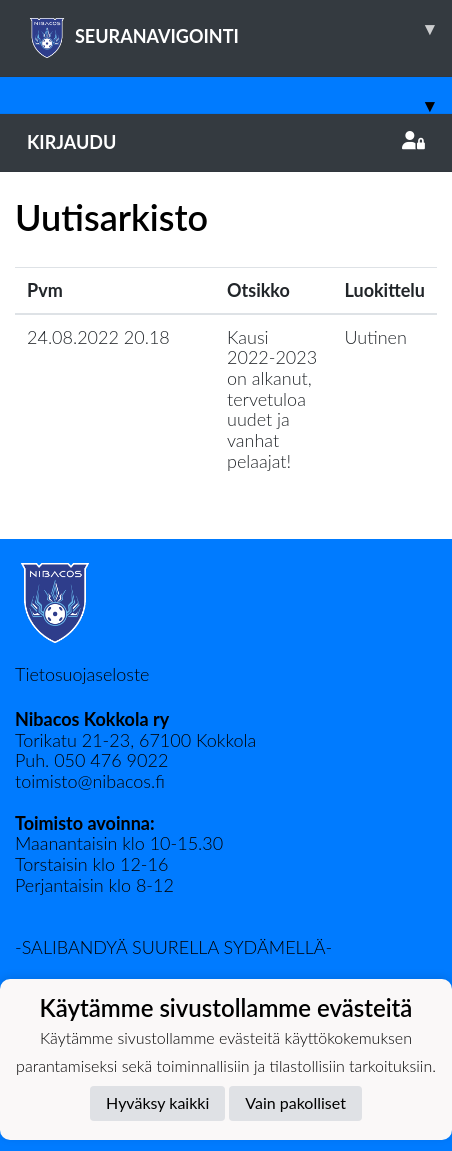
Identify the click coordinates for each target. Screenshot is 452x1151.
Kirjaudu (226, 142)
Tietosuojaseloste (82, 674)
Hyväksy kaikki (157, 1102)
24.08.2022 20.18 (98, 337)
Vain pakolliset (295, 1102)
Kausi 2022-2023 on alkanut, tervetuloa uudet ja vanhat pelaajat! (272, 399)
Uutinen (376, 337)
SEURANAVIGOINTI (239, 29)
